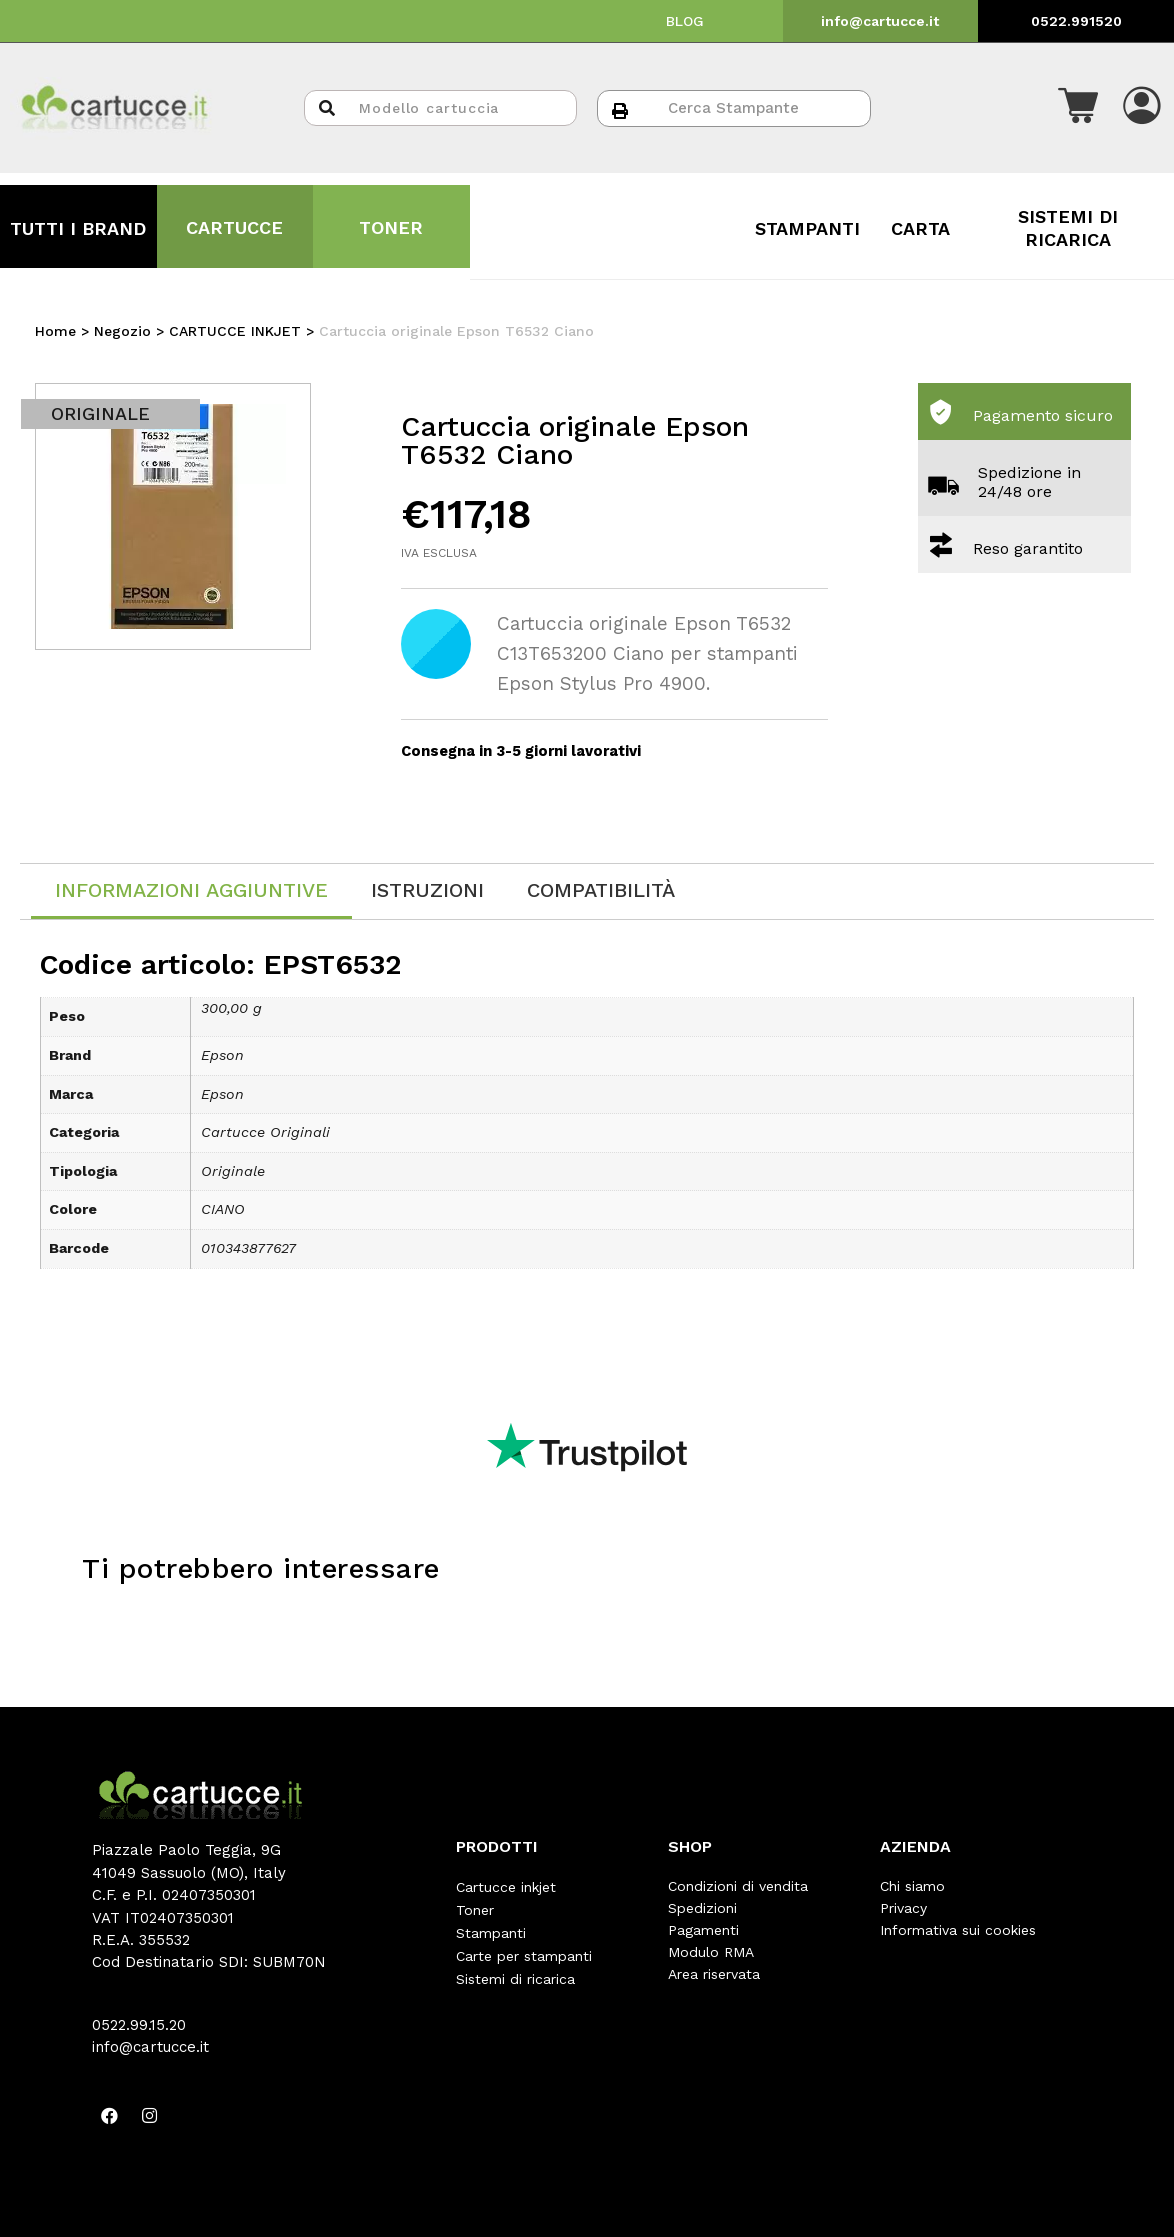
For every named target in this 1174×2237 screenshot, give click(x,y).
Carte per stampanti (524, 1952)
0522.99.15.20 (139, 2025)
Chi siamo (912, 1886)
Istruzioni (427, 890)
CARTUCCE (234, 227)
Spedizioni (702, 1908)
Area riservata (714, 1974)
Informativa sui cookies (958, 1930)
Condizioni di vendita (738, 1886)
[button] (1078, 108)
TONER (391, 227)
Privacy (903, 1908)
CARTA (920, 228)
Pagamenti (703, 1930)
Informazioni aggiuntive (191, 890)
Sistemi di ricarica (515, 1974)
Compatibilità (601, 890)
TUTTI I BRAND (78, 228)
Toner (475, 1908)
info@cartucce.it (880, 21)
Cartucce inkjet (506, 1886)
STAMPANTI (807, 228)
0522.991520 (1076, 21)
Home (55, 331)
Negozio (122, 331)
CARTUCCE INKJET (235, 331)
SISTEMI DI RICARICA (1068, 227)
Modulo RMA (711, 1952)
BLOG (685, 21)
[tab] (191, 891)
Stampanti (491, 1930)
